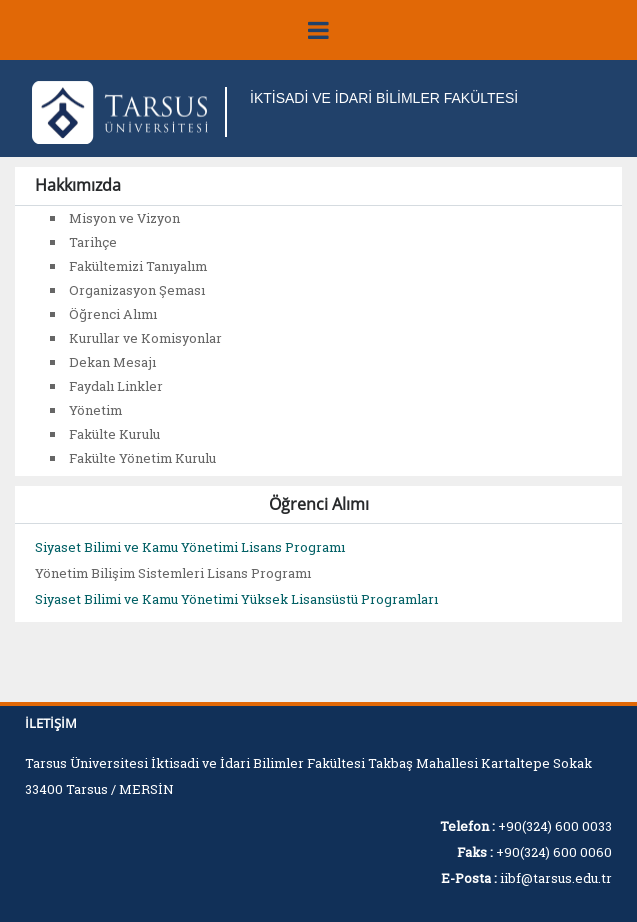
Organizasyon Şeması (137, 290)
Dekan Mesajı (112, 362)
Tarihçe (93, 242)
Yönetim (95, 410)
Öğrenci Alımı (113, 314)
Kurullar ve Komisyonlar (145, 338)
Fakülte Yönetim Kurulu (142, 458)
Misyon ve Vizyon (124, 218)
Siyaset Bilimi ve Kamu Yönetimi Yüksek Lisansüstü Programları (236, 599)
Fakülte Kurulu (114, 434)
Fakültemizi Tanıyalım (138, 266)
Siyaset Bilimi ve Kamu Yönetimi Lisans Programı (190, 547)
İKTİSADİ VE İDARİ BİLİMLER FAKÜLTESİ (384, 98)
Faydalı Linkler (116, 386)
